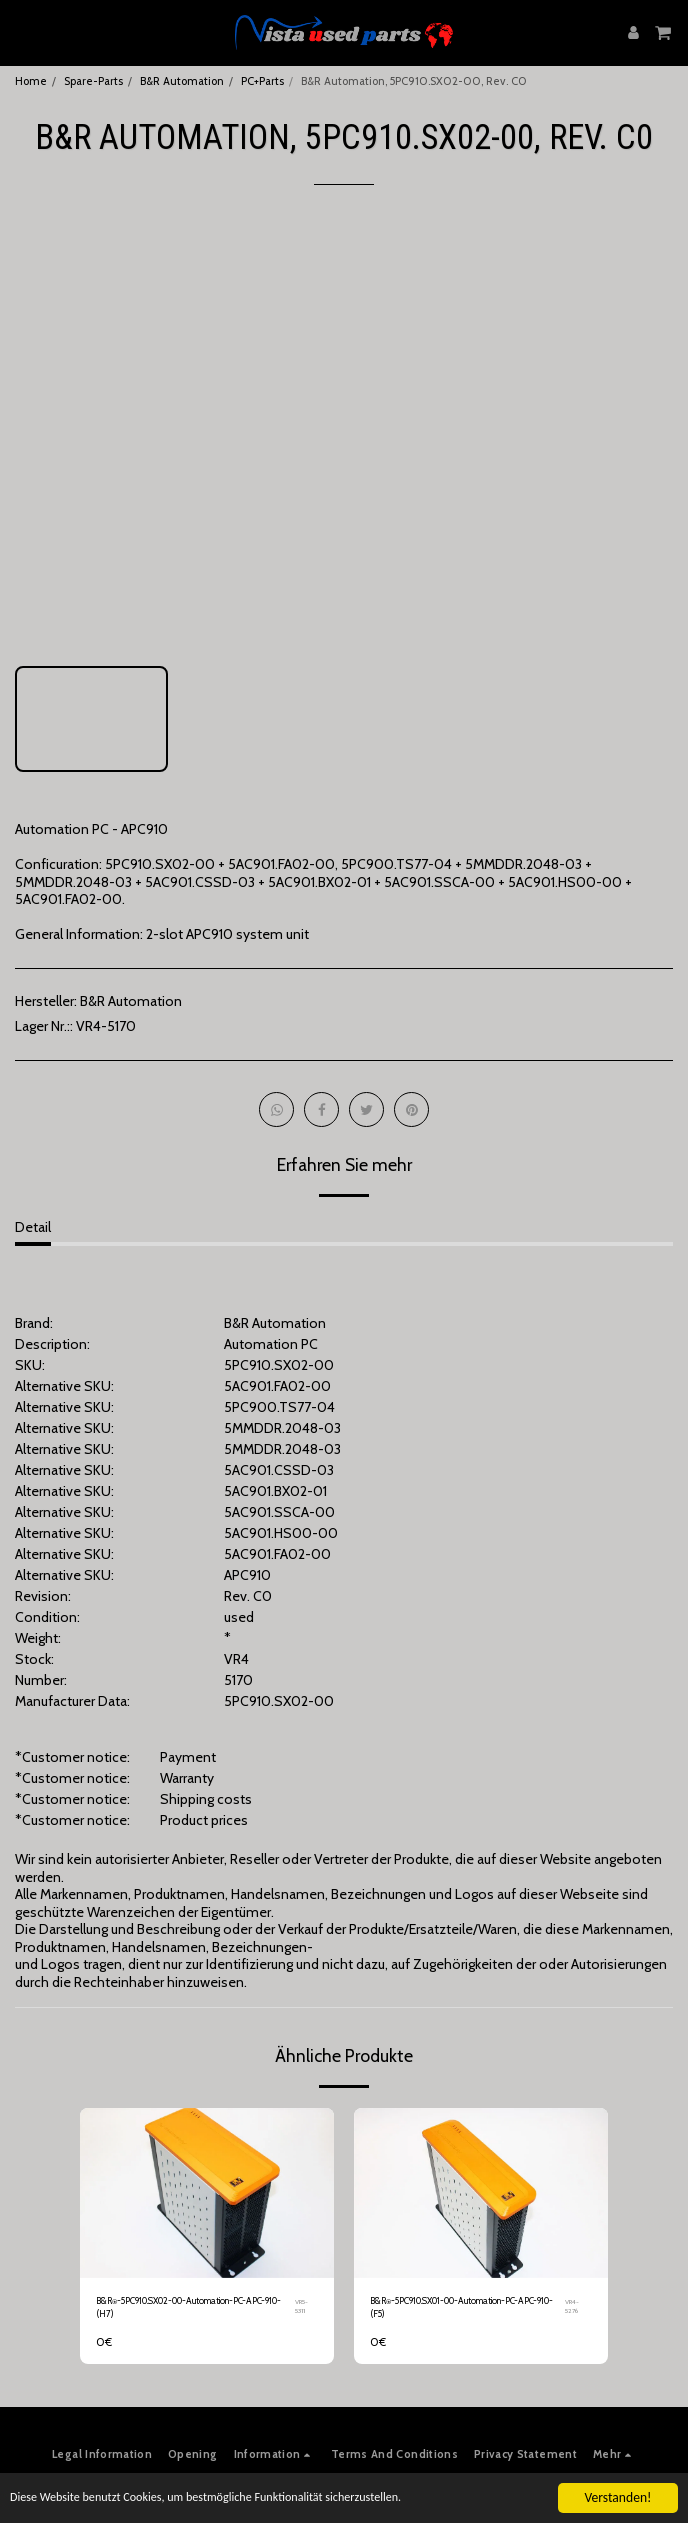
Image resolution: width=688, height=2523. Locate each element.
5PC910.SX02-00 (279, 1701)
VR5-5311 (301, 2307)
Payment (188, 1757)
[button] (22, 32)
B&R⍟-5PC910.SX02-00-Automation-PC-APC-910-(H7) (188, 2307)
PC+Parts (262, 81)
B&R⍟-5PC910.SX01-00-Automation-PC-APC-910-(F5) (461, 2307)
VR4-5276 (572, 2307)
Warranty (187, 1778)
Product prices (204, 1820)
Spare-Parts (93, 81)
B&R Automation (182, 81)
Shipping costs (206, 1799)
